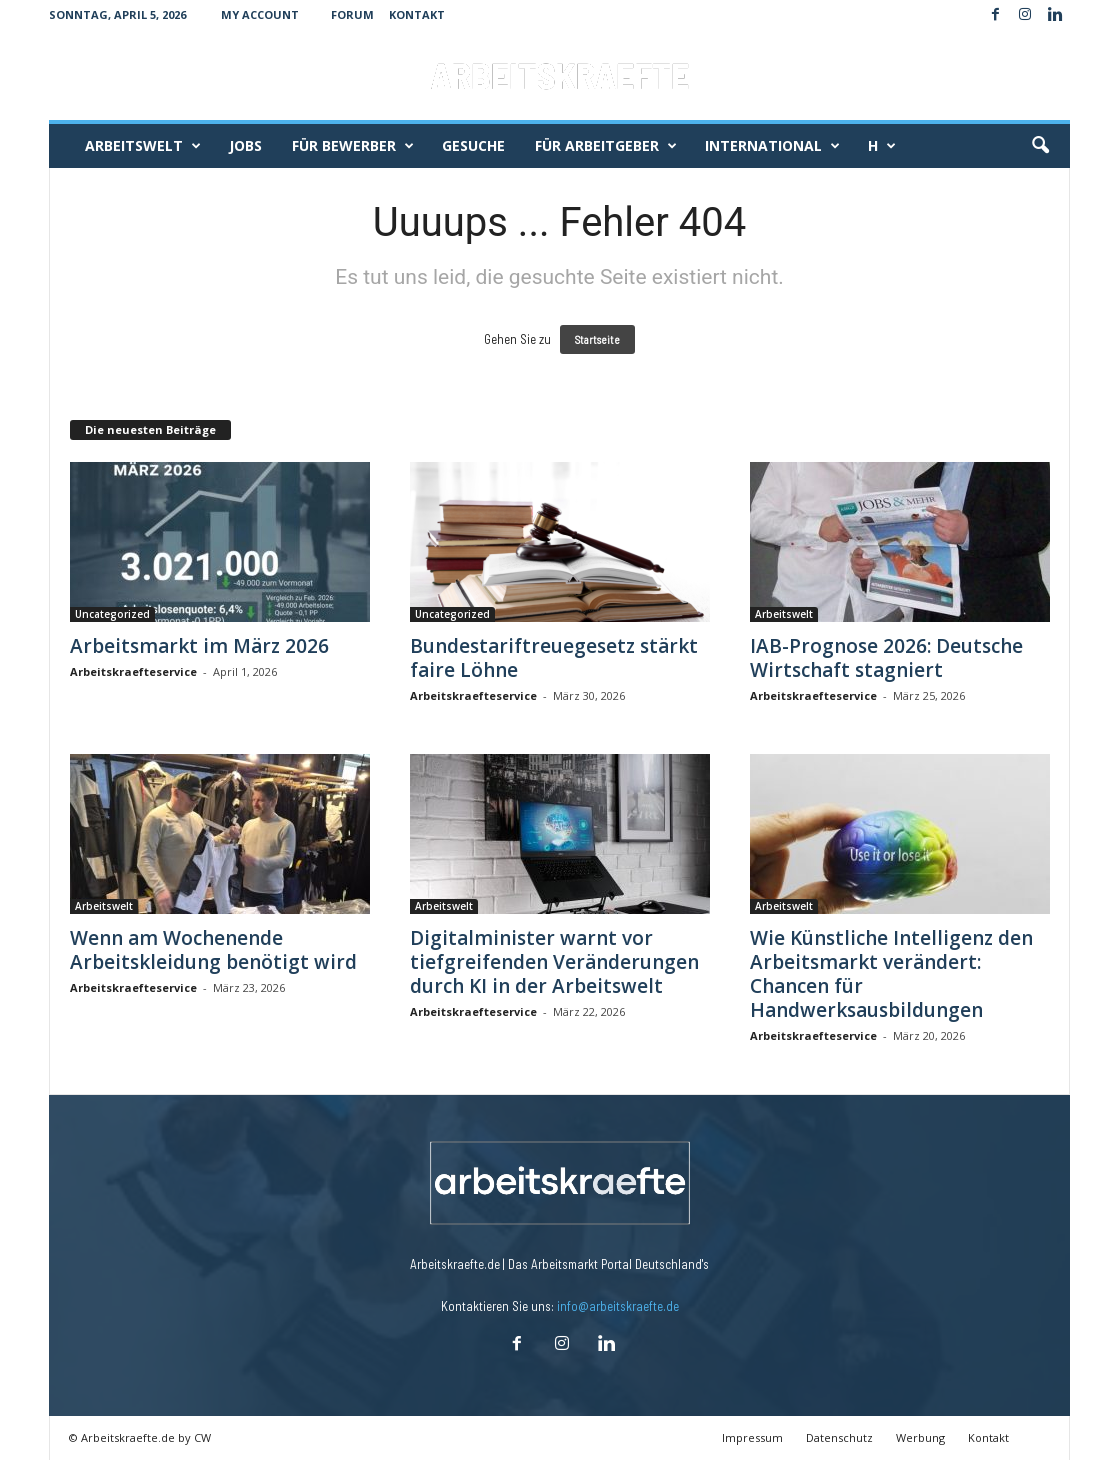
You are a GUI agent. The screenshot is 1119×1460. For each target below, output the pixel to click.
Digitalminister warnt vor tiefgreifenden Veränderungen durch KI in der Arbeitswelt (554, 962)
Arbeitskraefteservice (133, 671)
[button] (1040, 146)
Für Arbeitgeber (606, 146)
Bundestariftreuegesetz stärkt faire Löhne (554, 658)
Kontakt (417, 14)
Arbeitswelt (143, 146)
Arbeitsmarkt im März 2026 (199, 646)
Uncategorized (112, 614)
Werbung (920, 1437)
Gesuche (473, 145)
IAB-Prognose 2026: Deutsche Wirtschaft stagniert (886, 658)
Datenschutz (839, 1437)
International (772, 146)
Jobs (245, 145)
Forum (352, 14)
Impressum (752, 1437)
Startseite (597, 339)
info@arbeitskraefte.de (618, 1306)
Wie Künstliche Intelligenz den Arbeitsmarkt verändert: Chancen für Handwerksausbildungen (891, 974)
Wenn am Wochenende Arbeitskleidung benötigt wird (213, 950)
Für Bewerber (353, 146)
